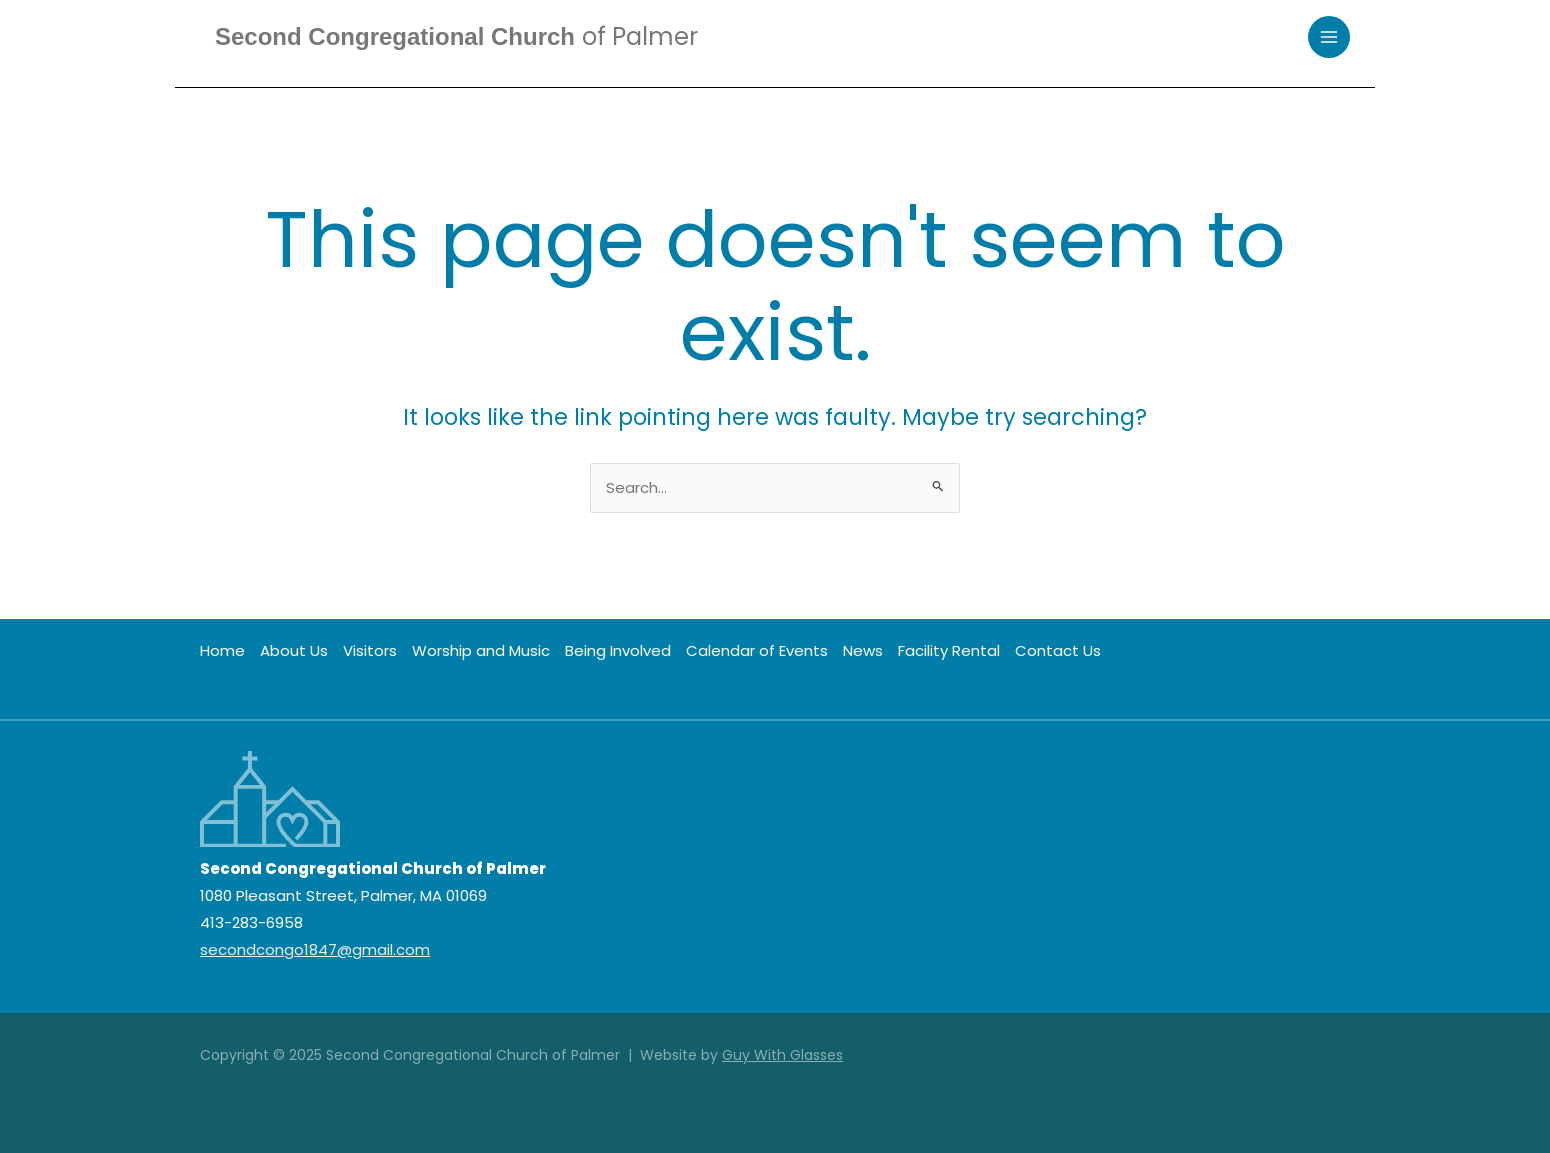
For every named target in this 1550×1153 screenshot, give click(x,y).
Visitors (370, 650)
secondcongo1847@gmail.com (315, 949)
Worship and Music (481, 650)
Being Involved (618, 650)
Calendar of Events (757, 650)
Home (222, 650)
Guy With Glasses (782, 1055)
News (863, 650)
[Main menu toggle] (1329, 37)
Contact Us (1058, 650)
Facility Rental (949, 650)
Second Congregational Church (456, 36)
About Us (294, 650)
